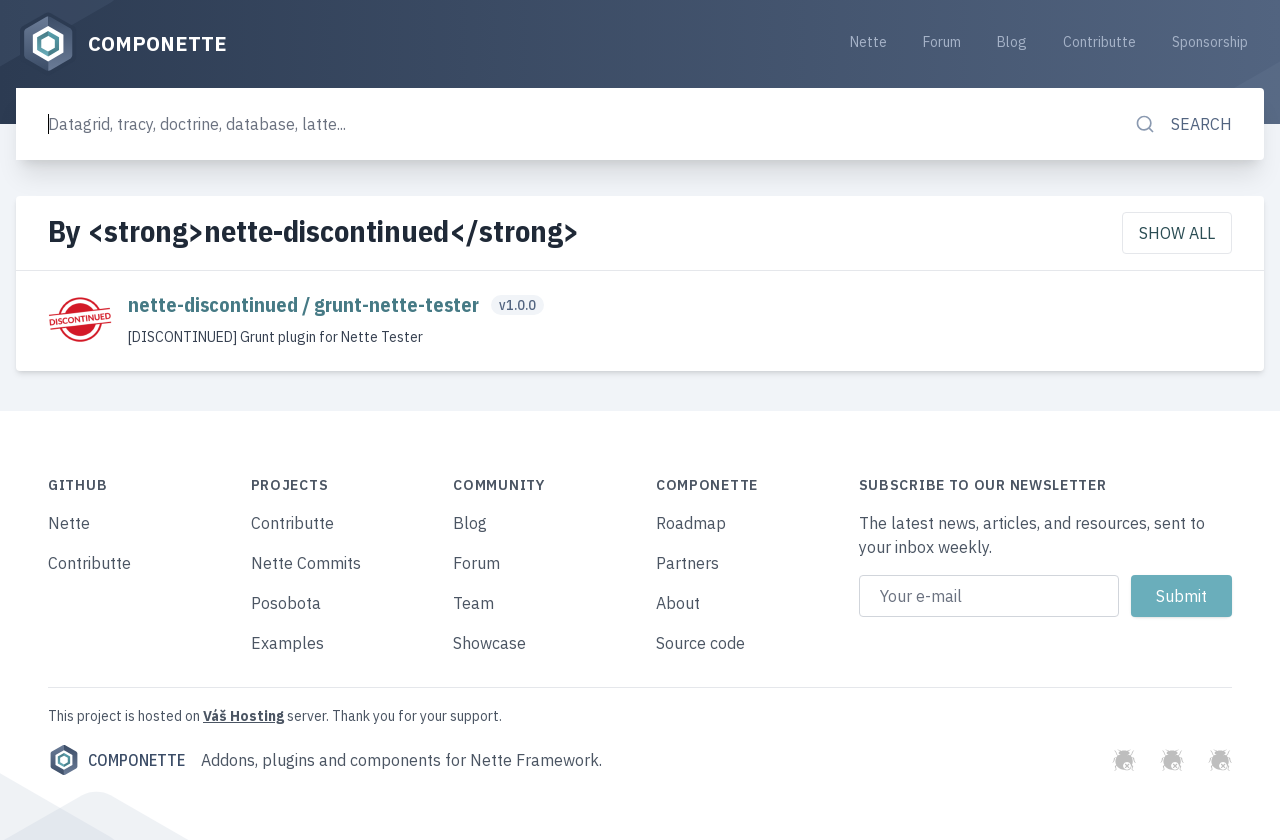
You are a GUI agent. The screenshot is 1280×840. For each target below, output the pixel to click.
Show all (1177, 233)
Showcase (489, 643)
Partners (687, 563)
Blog (1012, 42)
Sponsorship (1210, 42)
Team (473, 603)
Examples (287, 643)
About (678, 603)
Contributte (1099, 42)
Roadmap (691, 523)
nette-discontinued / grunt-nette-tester (305, 304)
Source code (700, 643)
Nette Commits (306, 563)
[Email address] (989, 596)
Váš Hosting (243, 716)
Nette (868, 42)
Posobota (286, 603)
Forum (942, 42)
